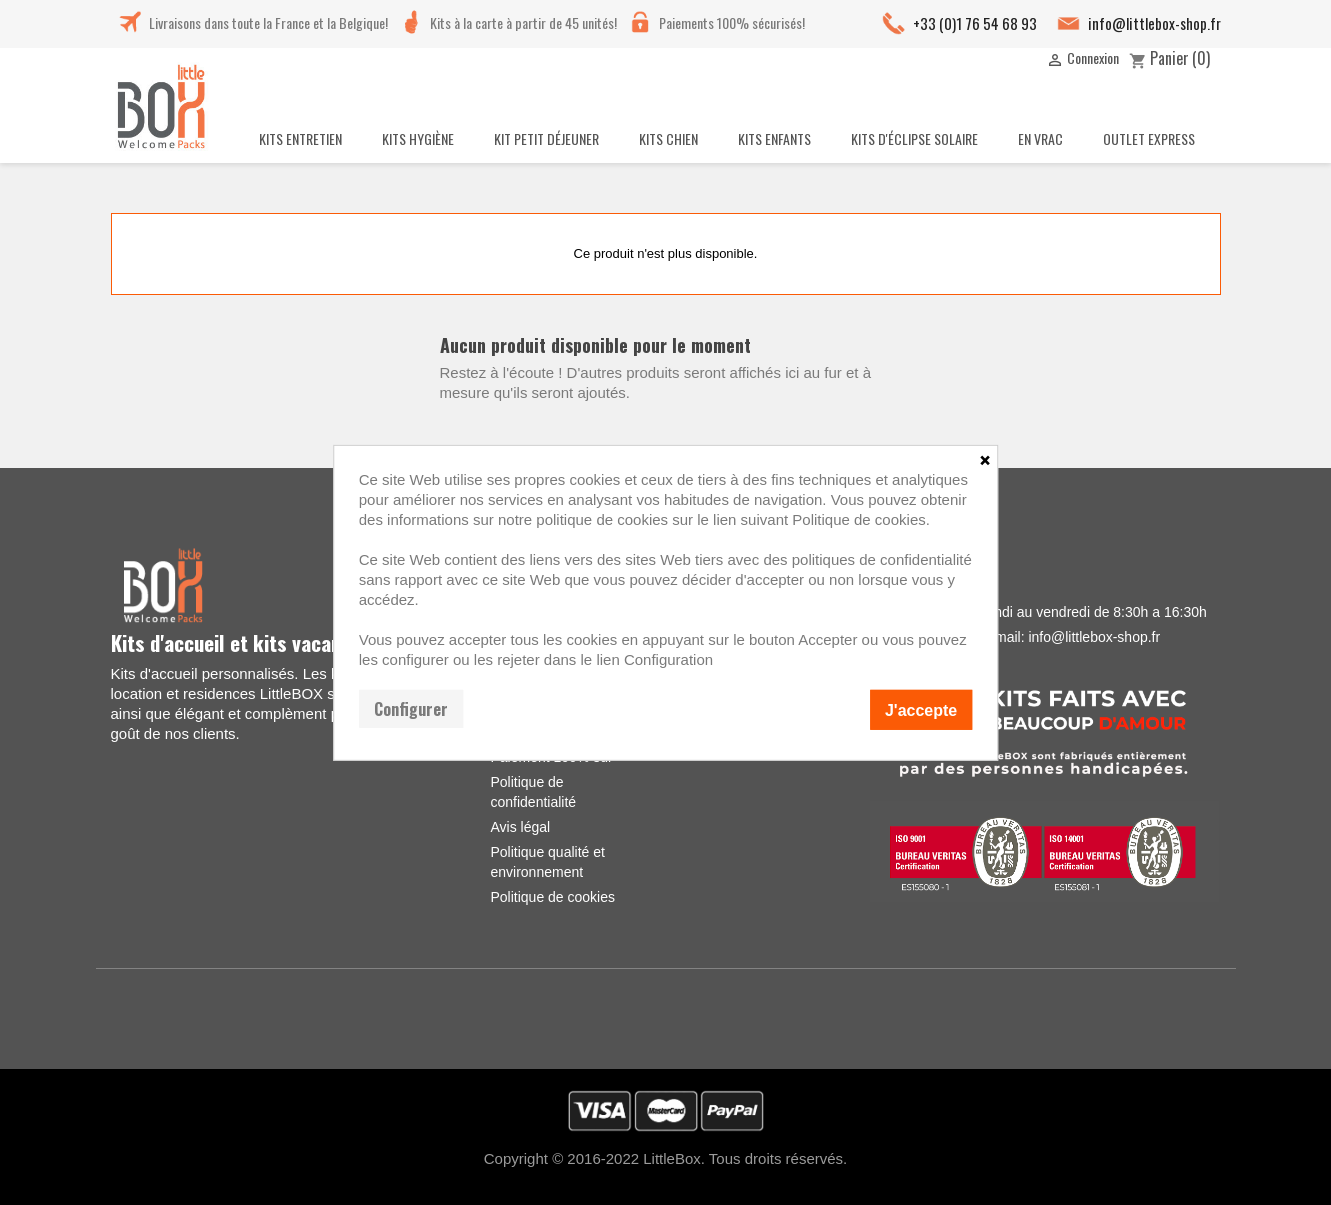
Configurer (411, 708)
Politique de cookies (552, 897)
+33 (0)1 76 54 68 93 (975, 23)
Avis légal (520, 827)
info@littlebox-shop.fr (1154, 23)
